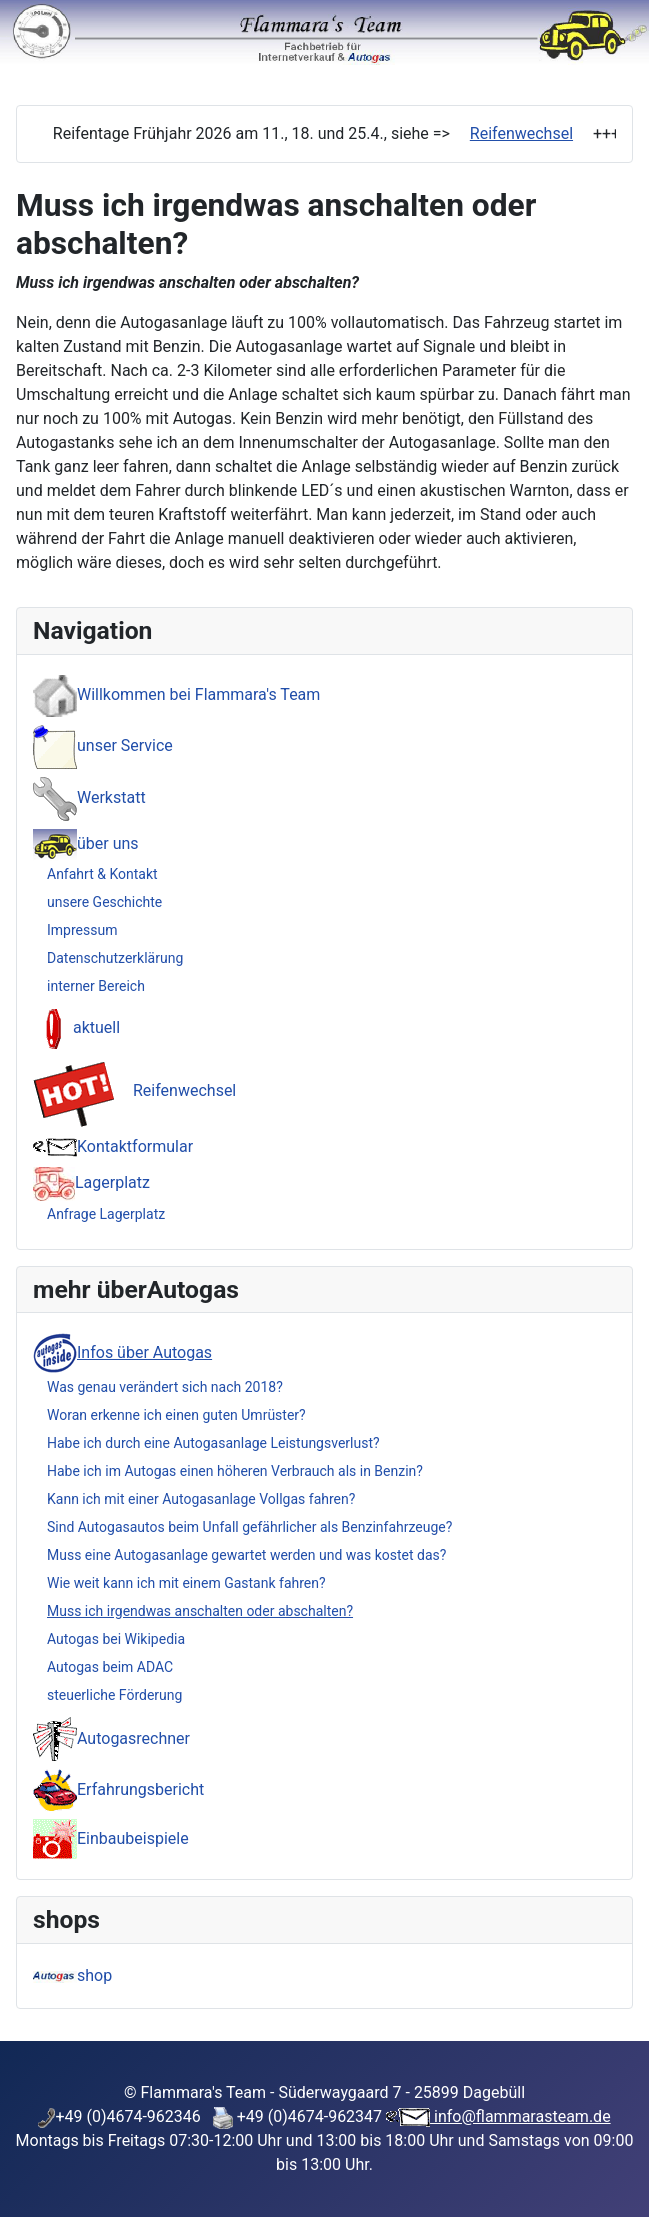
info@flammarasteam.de (520, 2116)
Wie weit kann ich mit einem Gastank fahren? (186, 1583)
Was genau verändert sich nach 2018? (165, 1387)
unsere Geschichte (104, 902)
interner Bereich (96, 986)
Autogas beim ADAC (110, 1667)
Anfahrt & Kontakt (102, 874)
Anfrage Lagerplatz (106, 1214)
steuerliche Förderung (114, 1695)
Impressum (82, 930)
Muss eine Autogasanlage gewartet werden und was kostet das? (246, 1555)
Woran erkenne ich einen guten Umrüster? (176, 1415)
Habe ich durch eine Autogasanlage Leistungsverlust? (213, 1443)
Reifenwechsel (521, 133)
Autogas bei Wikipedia (116, 1639)
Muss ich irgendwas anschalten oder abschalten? (200, 1611)
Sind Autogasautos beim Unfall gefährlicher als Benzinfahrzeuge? (249, 1527)
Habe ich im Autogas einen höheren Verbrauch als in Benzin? (235, 1471)
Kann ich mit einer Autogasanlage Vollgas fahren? (201, 1499)
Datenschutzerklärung (115, 958)
